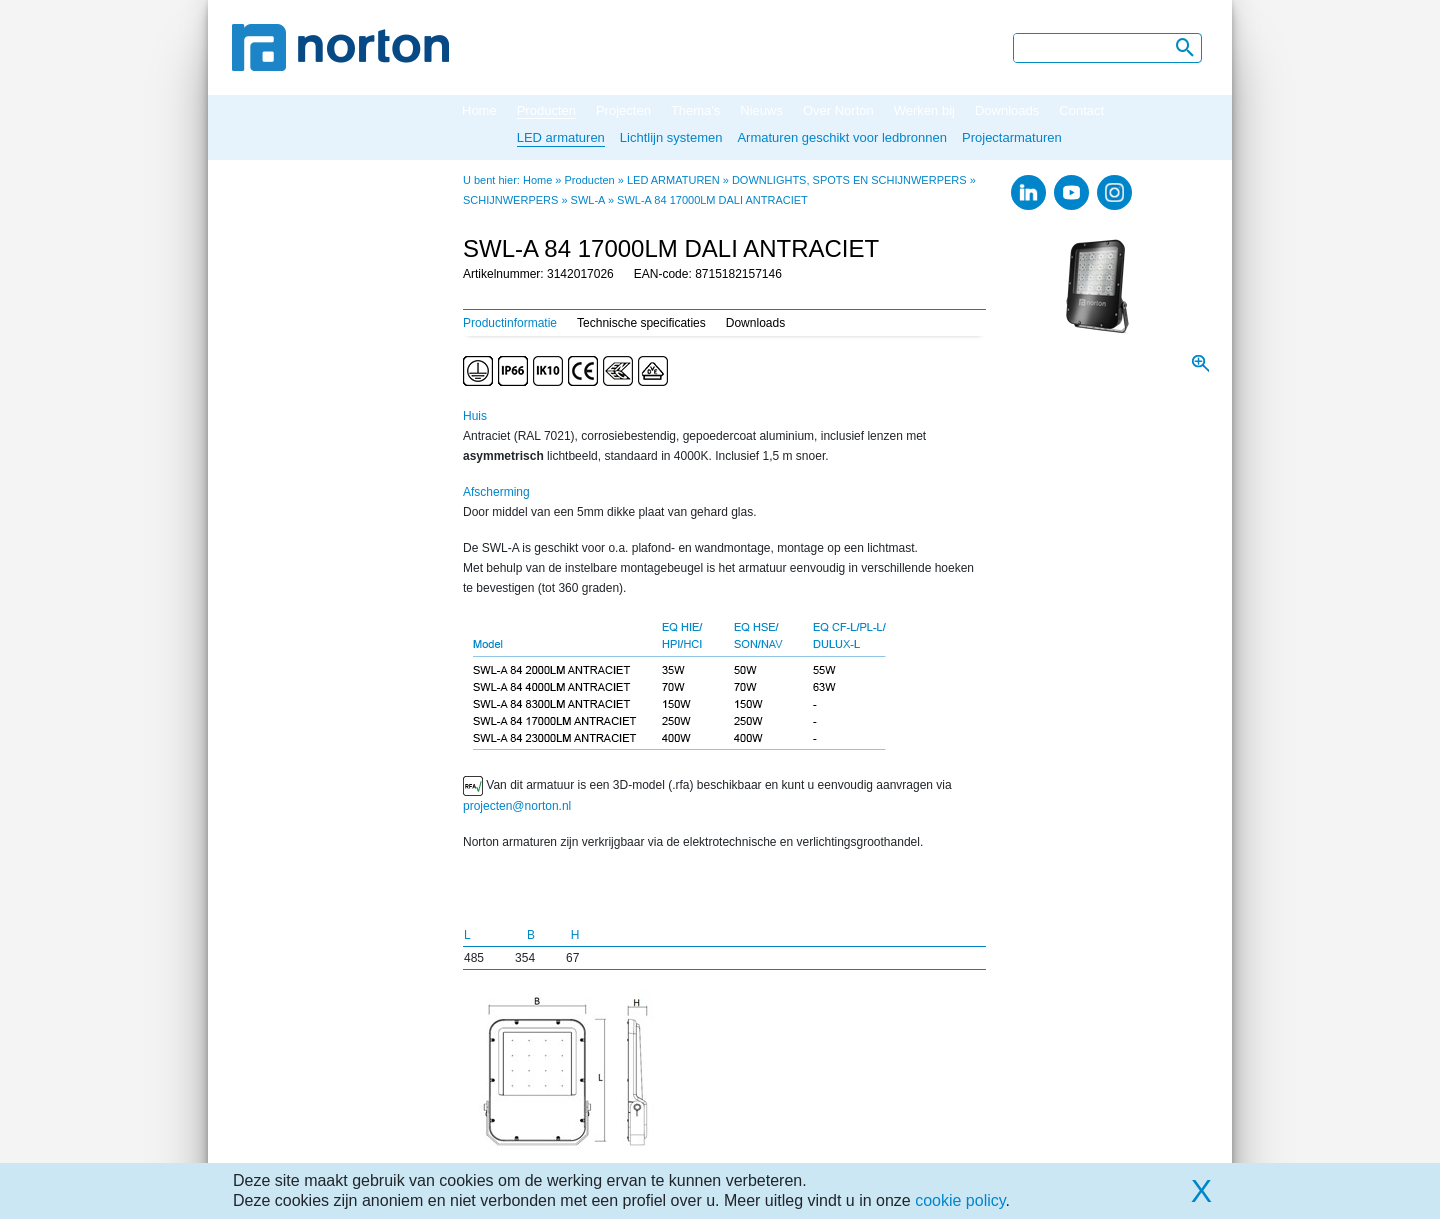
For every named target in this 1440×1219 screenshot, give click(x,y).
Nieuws (761, 110)
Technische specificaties (641, 323)
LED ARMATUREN (673, 180)
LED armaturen (561, 137)
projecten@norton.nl (517, 806)
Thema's (695, 110)
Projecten (623, 110)
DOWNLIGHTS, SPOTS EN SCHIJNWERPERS (849, 180)
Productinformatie (510, 323)
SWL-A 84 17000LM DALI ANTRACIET (712, 200)
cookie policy (960, 1200)
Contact (1081, 110)
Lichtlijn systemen (671, 137)
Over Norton (838, 110)
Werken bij (924, 110)
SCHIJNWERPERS (510, 200)
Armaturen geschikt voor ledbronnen (842, 137)
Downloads (1007, 110)
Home (479, 110)
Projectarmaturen (1012, 137)
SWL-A (588, 200)
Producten (546, 110)
